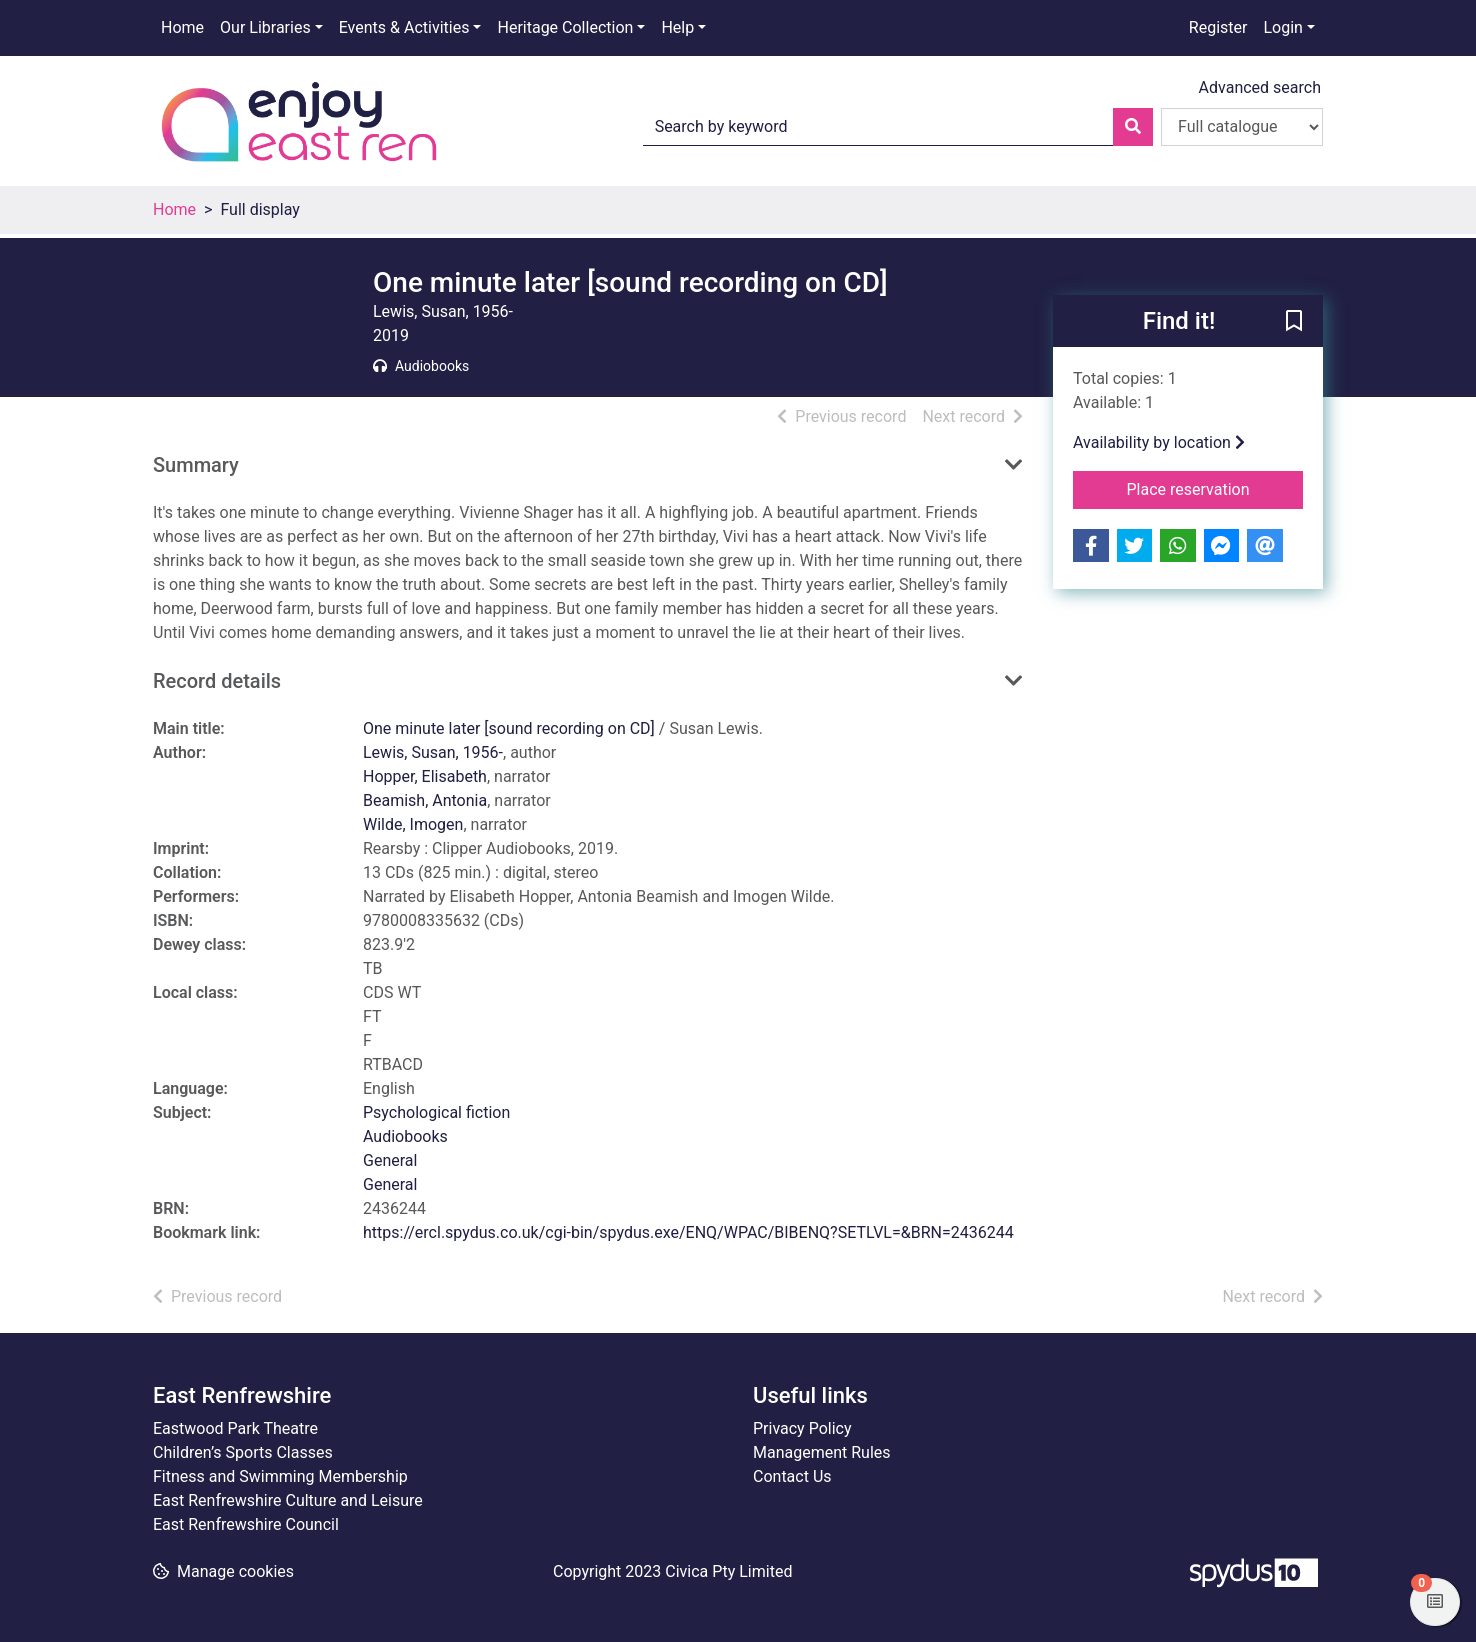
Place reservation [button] (1215, 488)
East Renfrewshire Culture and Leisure (288, 1500)
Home (182, 27)
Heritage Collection (565, 27)
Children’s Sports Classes (243, 1452)
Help (677, 27)
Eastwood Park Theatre (235, 1428)
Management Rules (822, 1452)
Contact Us (792, 1476)
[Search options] (1242, 127)
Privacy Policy (802, 1428)
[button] (1294, 322)
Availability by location (1159, 442)
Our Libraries (265, 27)
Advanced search (1260, 87)
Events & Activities (404, 27)
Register (1218, 27)
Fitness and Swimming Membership (280, 1476)
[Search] (1133, 127)
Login (1282, 27)
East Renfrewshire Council (246, 1524)
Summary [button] (196, 465)
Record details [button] (217, 681)
